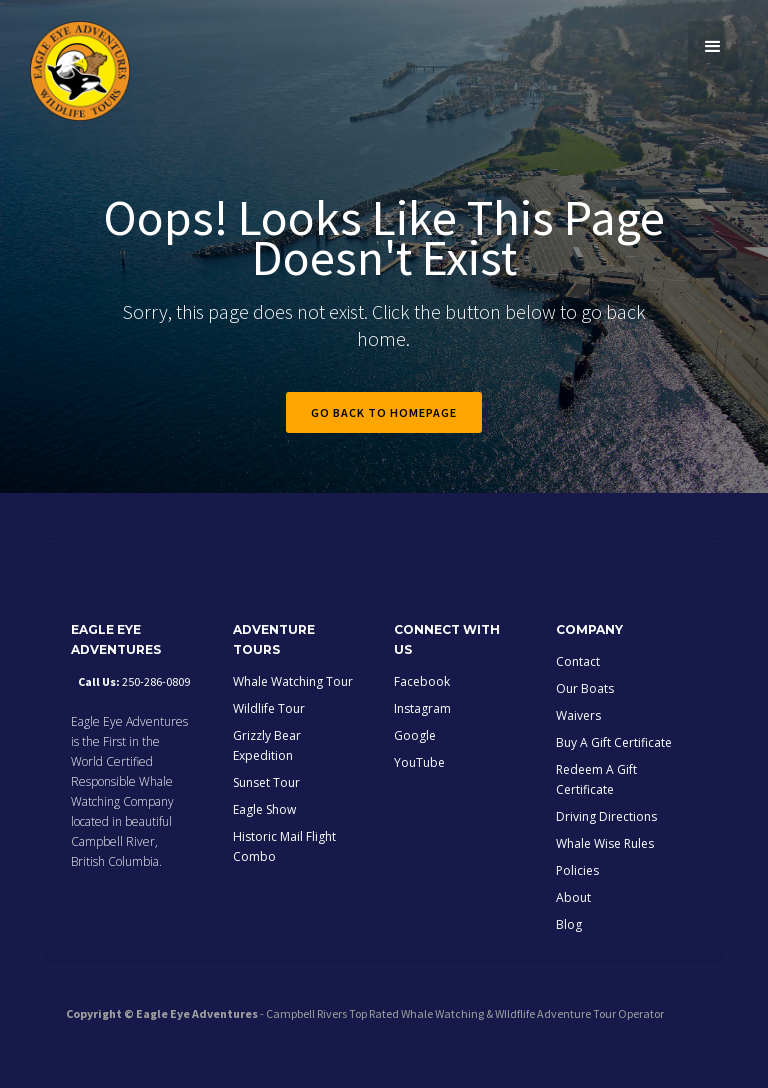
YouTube (419, 762)
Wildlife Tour (269, 708)
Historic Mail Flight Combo (284, 846)
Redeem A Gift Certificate (596, 779)
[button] (713, 46)
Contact (578, 661)
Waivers (578, 715)
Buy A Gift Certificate (614, 742)
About (573, 897)
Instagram (422, 708)
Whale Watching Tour (293, 681)
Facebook (422, 681)
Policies (577, 870)
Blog (569, 924)
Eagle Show (264, 809)
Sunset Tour (266, 782)
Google (415, 735)
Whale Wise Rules (605, 843)
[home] (80, 71)
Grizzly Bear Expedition (267, 745)
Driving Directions (606, 816)
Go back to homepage (384, 412)
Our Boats (585, 688)
